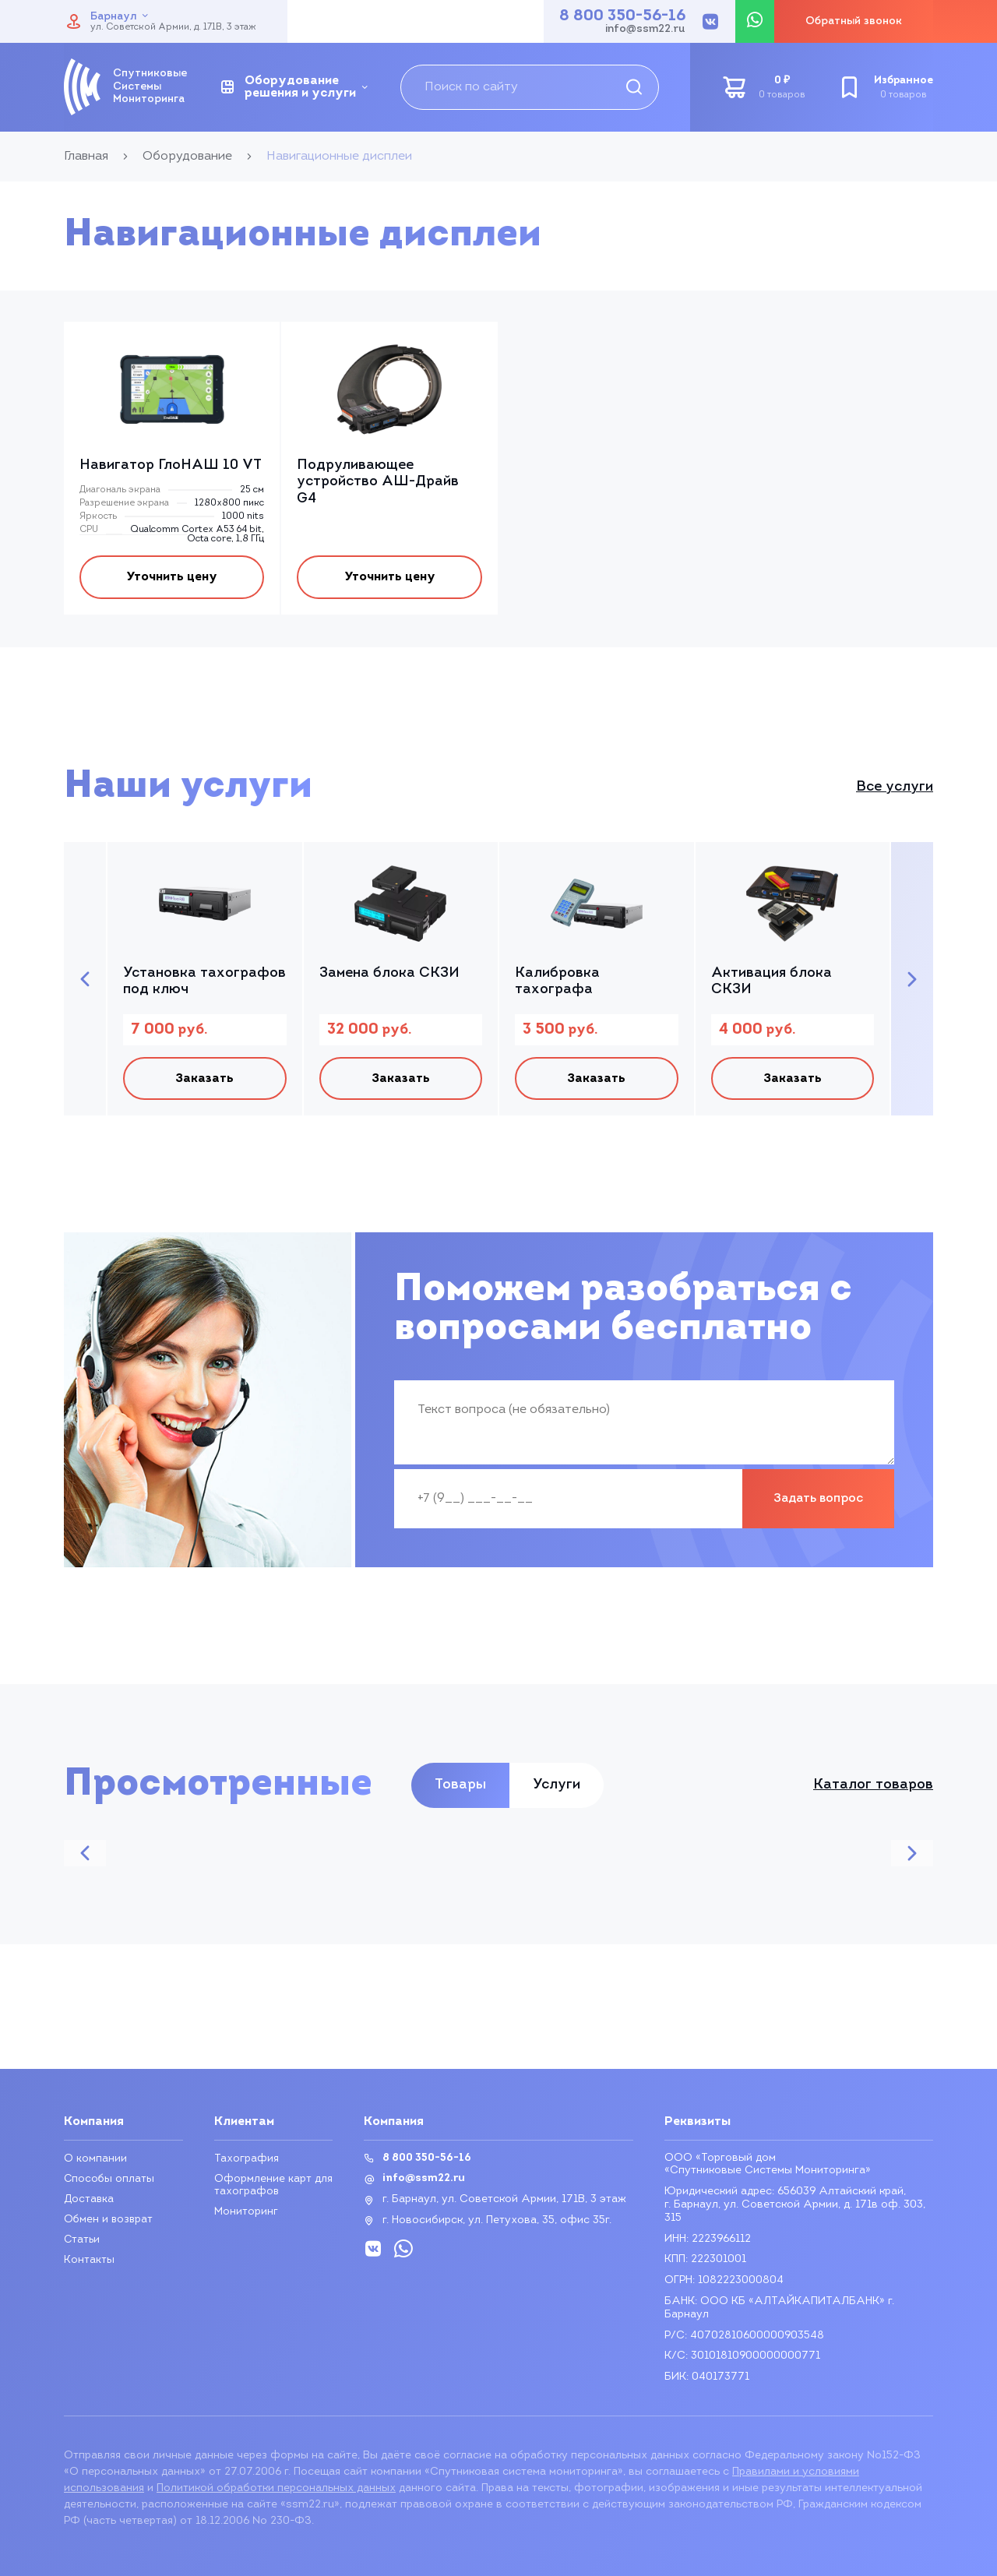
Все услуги (894, 790)
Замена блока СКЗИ (389, 976)
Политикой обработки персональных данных (276, 2488)
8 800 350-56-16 (622, 16)
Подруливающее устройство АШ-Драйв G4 (378, 482)
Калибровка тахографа (557, 985)
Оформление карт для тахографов (273, 2185)
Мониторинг (246, 2212)
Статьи (82, 2240)
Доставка (89, 2199)
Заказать (204, 1083)
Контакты (89, 2260)
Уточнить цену (171, 579)
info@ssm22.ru (645, 29)
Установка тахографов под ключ (204, 985)
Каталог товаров (873, 1792)
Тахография (246, 2159)
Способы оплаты (110, 2179)
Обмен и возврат (109, 2219)
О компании (95, 2159)
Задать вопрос (818, 1505)
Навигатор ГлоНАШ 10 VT (170, 465)
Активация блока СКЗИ (771, 985)
